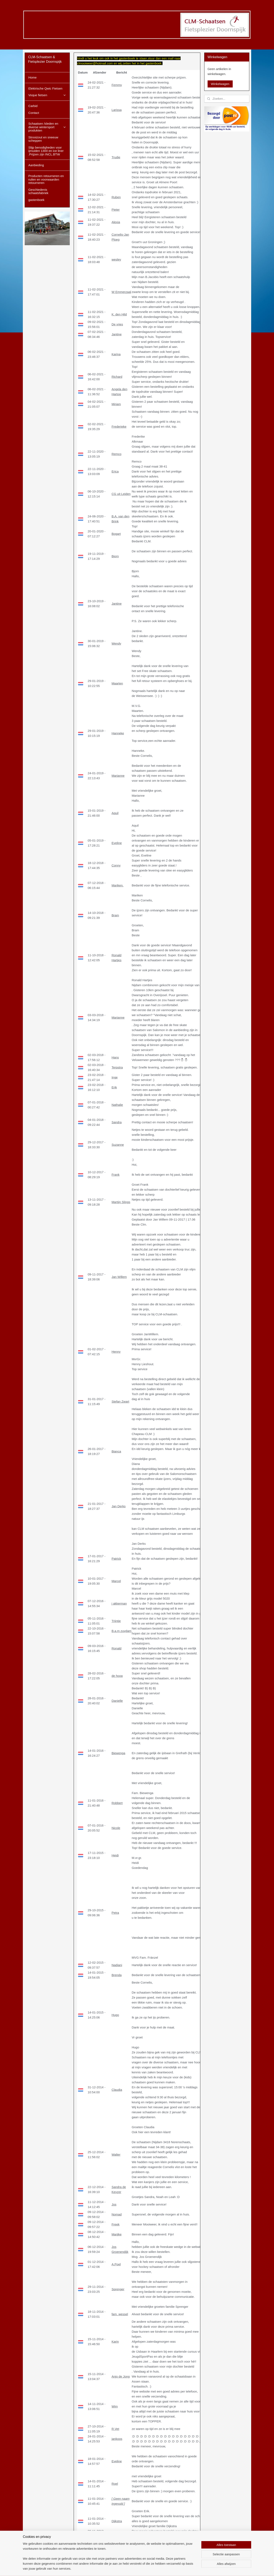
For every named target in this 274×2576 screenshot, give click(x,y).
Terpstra (117, 1067)
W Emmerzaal (121, 292)
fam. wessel (119, 2314)
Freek (115, 2224)
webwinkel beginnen (159, 2568)
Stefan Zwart (120, 1401)
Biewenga (118, 1753)
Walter (115, 2154)
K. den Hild (119, 314)
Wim (114, 2406)
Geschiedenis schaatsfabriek (38, 191)
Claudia (116, 2089)
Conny (115, 865)
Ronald (116, 1648)
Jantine (116, 334)
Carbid (32, 106)
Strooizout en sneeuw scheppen (43, 139)
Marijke (116, 2234)
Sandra (116, 1122)
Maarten (117, 683)
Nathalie (117, 1104)
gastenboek (36, 200)
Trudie (115, 157)
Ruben (116, 197)
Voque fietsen (47, 95)
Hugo (115, 2015)
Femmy (116, 85)
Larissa (116, 110)
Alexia (115, 222)
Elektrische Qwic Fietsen (45, 88)
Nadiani (116, 1965)
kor (113, 2553)
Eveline (116, 843)
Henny (115, 1351)
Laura (115, 2533)
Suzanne (117, 1144)
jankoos (116, 2439)
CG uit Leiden (121, 494)
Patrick (116, 1558)
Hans (115, 1057)
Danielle (117, 1700)
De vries (117, 324)
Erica (115, 471)
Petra (115, 1912)
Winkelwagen (220, 84)
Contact (33, 112)
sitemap (138, 2568)
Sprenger (117, 2289)
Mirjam (116, 404)
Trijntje (116, 1621)
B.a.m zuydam (121, 1631)
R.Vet (115, 2429)
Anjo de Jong (120, 2376)
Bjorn (115, 556)
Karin (115, 2341)
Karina (115, 354)
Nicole (115, 1828)
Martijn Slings (120, 1202)
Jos (113, 2204)
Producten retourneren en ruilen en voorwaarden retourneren (46, 179)
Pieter (115, 209)
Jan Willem (119, 1277)
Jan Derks (118, 1506)
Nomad (116, 2214)
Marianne (118, 775)
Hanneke (117, 733)
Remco (116, 454)
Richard (116, 376)
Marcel (116, 1581)
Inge (114, 1077)
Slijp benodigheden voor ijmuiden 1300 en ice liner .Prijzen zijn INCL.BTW (46, 151)
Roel (114, 2483)
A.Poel (116, 2264)
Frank (115, 1174)
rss (145, 2568)
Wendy (116, 643)
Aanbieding (36, 165)
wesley (116, 259)
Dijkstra (116, 2521)
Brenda (116, 1975)
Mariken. (117, 885)
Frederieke (118, 426)
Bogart (116, 533)
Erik (114, 1087)
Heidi (115, 1855)
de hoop (117, 1676)
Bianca (116, 1451)
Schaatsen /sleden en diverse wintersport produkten (47, 127)
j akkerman (119, 1603)
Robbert (116, 1803)
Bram (115, 915)
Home (32, 77)
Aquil (114, 813)
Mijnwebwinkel (191, 2568)
